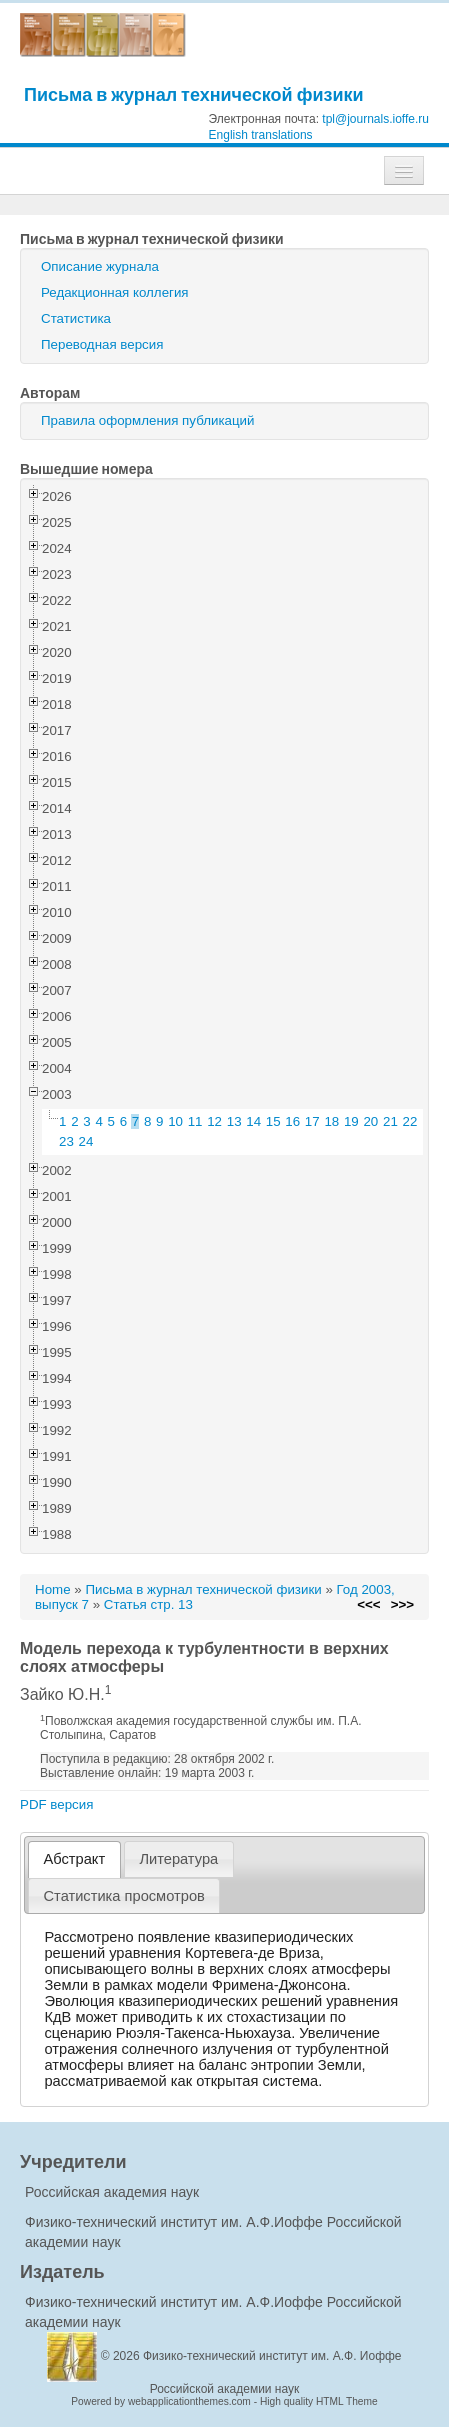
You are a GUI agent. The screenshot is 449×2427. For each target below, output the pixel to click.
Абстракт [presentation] (75, 1859)
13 (234, 1121)
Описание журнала (100, 266)
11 (195, 1121)
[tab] (74, 1859)
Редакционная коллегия (115, 292)
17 (312, 1121)
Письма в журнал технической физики (194, 94)
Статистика (76, 318)
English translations (261, 135)
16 (292, 1121)
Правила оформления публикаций (147, 420)
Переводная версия (102, 344)
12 (214, 1121)
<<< (368, 1604)
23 (66, 1141)
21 (390, 1121)
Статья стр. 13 (148, 1604)
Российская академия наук (112, 2192)
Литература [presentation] (178, 1859)
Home (53, 1589)
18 (331, 1121)
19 (351, 1121)
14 (253, 1121)
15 (273, 1121)
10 (175, 1121)
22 (410, 1121)
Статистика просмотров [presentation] (124, 1896)
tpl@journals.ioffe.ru (375, 119)
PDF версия (56, 1804)
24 (86, 1141)
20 (370, 1121)
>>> (402, 1604)
